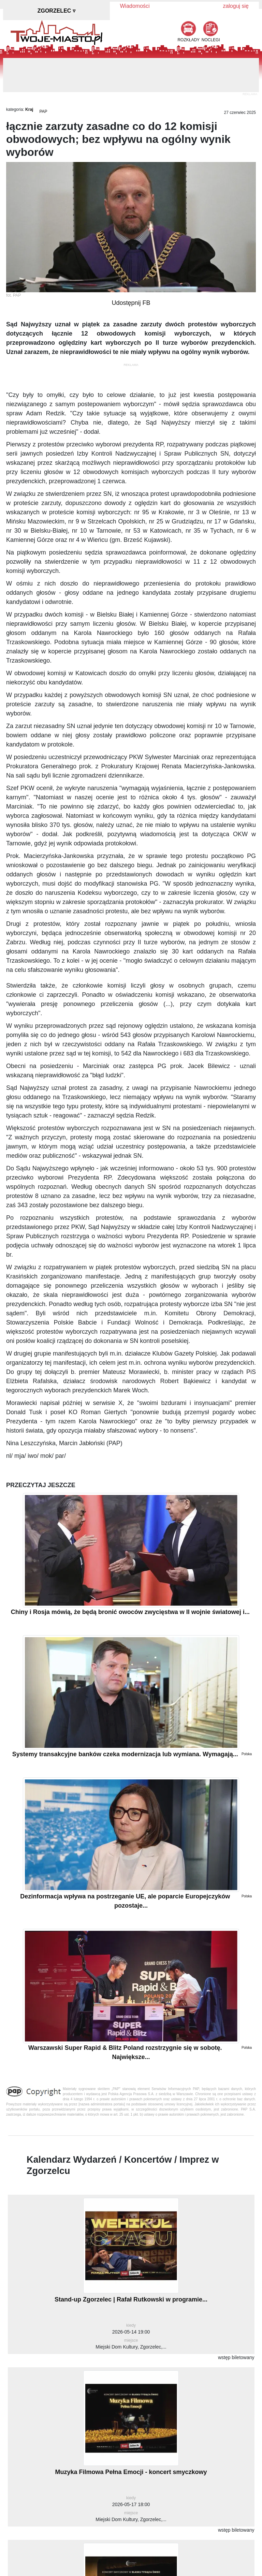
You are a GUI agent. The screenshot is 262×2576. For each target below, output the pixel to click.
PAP (43, 111)
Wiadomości (135, 6)
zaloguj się (236, 6)
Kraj (29, 109)
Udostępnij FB (131, 302)
